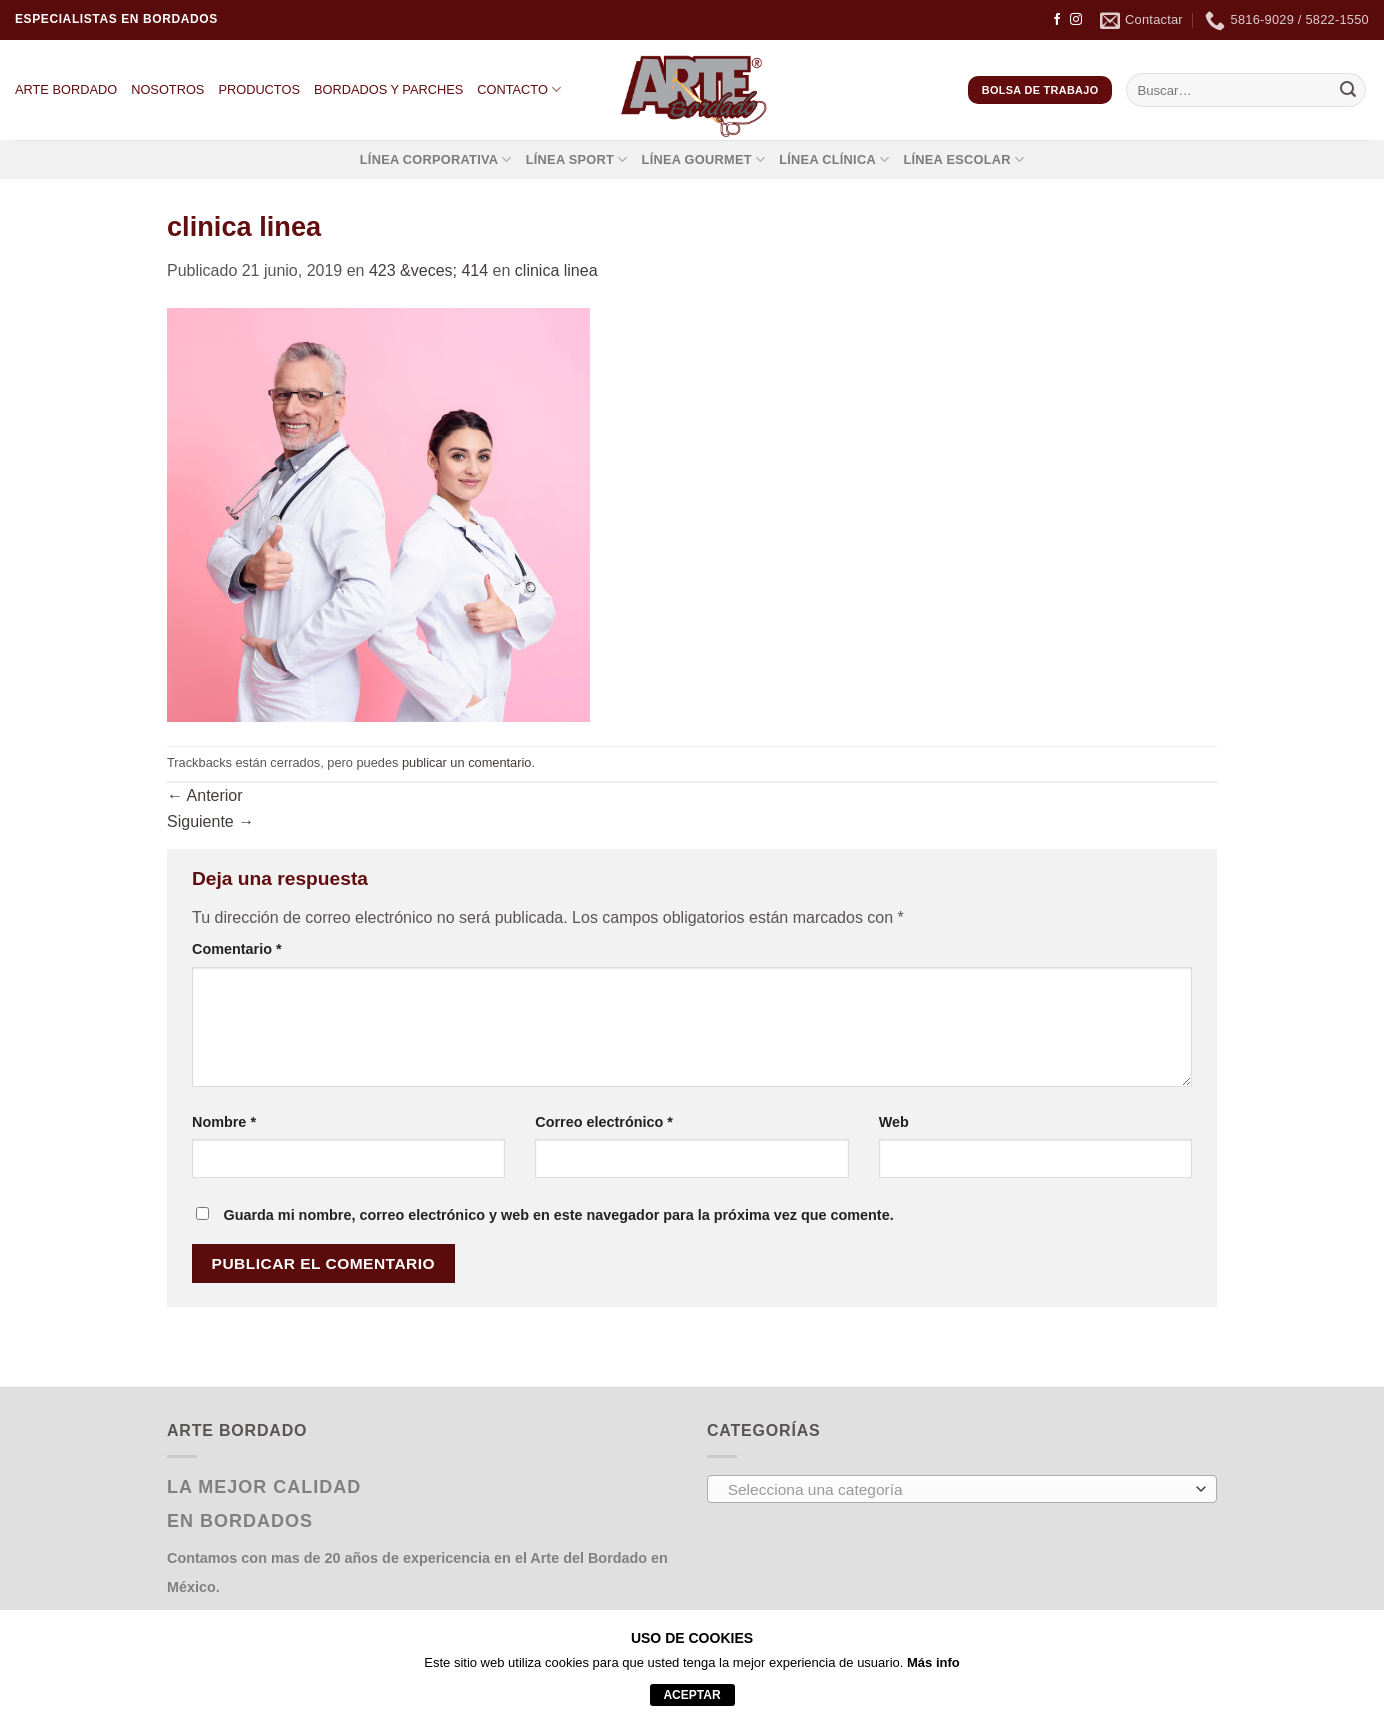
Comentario (237, 949)
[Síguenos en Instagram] (1076, 20)
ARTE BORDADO (66, 89)
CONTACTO (519, 89)
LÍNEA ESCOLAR (963, 159)
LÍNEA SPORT (577, 159)
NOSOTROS (167, 89)
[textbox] (957, 1490)
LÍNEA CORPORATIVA (436, 159)
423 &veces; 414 (428, 270)
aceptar (691, 1695)
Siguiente (210, 821)
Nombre (224, 1122)
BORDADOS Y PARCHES (388, 89)
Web (894, 1122)
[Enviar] (1348, 90)
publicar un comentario (466, 762)
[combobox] (962, 1489)
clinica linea (556, 270)
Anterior (205, 795)
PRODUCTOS (259, 89)
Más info (933, 1662)
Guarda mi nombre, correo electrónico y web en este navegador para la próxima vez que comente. (558, 1215)
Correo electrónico (604, 1122)
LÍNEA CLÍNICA (834, 159)
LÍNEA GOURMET (704, 159)
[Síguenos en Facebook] (1057, 20)
